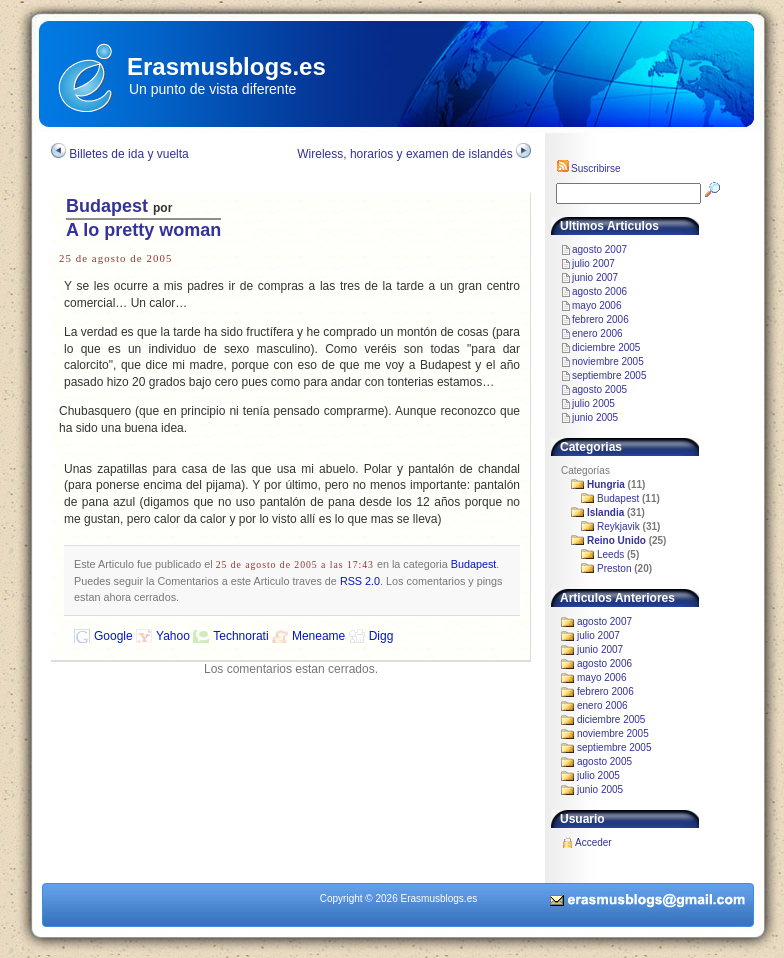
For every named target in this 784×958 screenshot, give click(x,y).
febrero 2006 (600, 319)
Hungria (606, 484)
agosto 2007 (599, 249)
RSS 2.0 (360, 581)
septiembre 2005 (609, 375)
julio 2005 (593, 403)
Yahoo (173, 636)
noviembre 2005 (608, 361)
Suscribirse (588, 168)
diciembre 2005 (606, 347)
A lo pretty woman (143, 230)
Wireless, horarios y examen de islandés (404, 154)
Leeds (610, 554)
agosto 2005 (599, 389)
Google (113, 636)
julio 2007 (593, 263)
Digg (381, 636)
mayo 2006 (596, 305)
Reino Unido (616, 540)
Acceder (593, 842)
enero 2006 (597, 333)
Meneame (318, 636)
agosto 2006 (599, 291)
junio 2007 (595, 277)
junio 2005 (595, 417)
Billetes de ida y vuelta (128, 154)
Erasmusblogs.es (226, 66)
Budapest (107, 206)
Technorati (240, 636)
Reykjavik (618, 526)
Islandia (605, 512)
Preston (614, 568)
